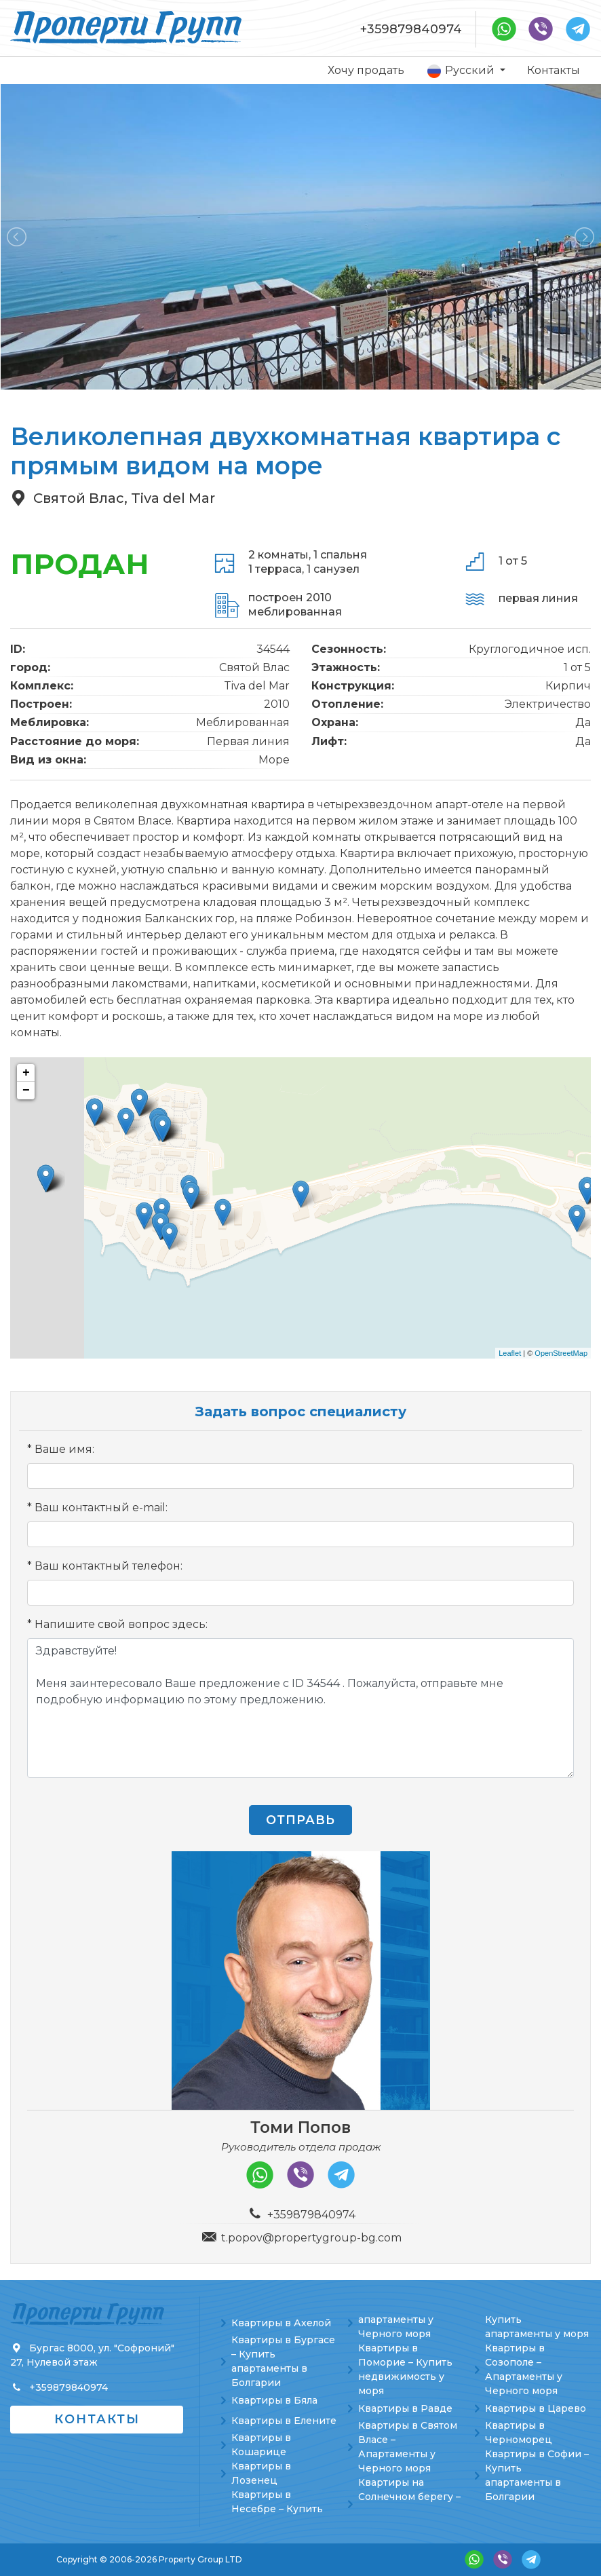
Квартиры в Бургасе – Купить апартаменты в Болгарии (283, 2361)
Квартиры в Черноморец (518, 2432)
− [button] (26, 1090)
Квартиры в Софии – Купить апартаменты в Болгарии (537, 2475)
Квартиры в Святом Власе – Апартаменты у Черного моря (407, 2446)
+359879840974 (411, 29)
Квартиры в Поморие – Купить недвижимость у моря (405, 2369)
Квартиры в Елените (283, 2420)
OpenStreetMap (561, 1353)
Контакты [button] (97, 2419)
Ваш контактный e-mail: (101, 1507)
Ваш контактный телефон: (108, 1565)
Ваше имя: (64, 1449)
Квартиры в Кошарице (261, 2444)
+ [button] (26, 1073)
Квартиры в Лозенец (261, 2473)
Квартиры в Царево (535, 2408)
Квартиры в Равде (405, 2408)
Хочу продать (366, 70)
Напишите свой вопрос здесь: (121, 1624)
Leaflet (510, 1353)
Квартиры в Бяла (274, 2400)
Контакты (553, 70)
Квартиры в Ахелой (281, 2323)
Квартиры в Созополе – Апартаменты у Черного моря (523, 2369)
